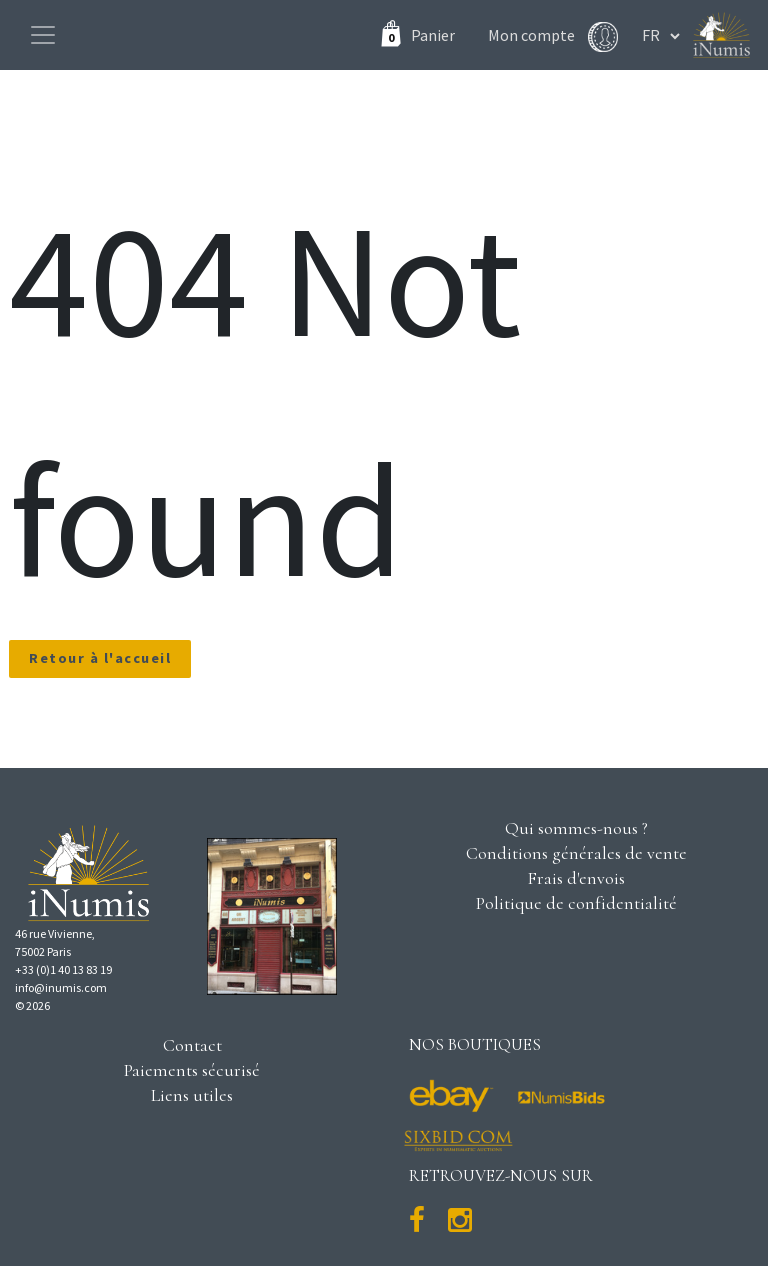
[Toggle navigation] (43, 35)
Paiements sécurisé (192, 1070)
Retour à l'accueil (100, 658)
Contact (192, 1045)
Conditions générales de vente (576, 853)
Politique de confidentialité (576, 903)
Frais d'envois (576, 878)
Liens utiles (192, 1095)
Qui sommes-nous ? (576, 828)
